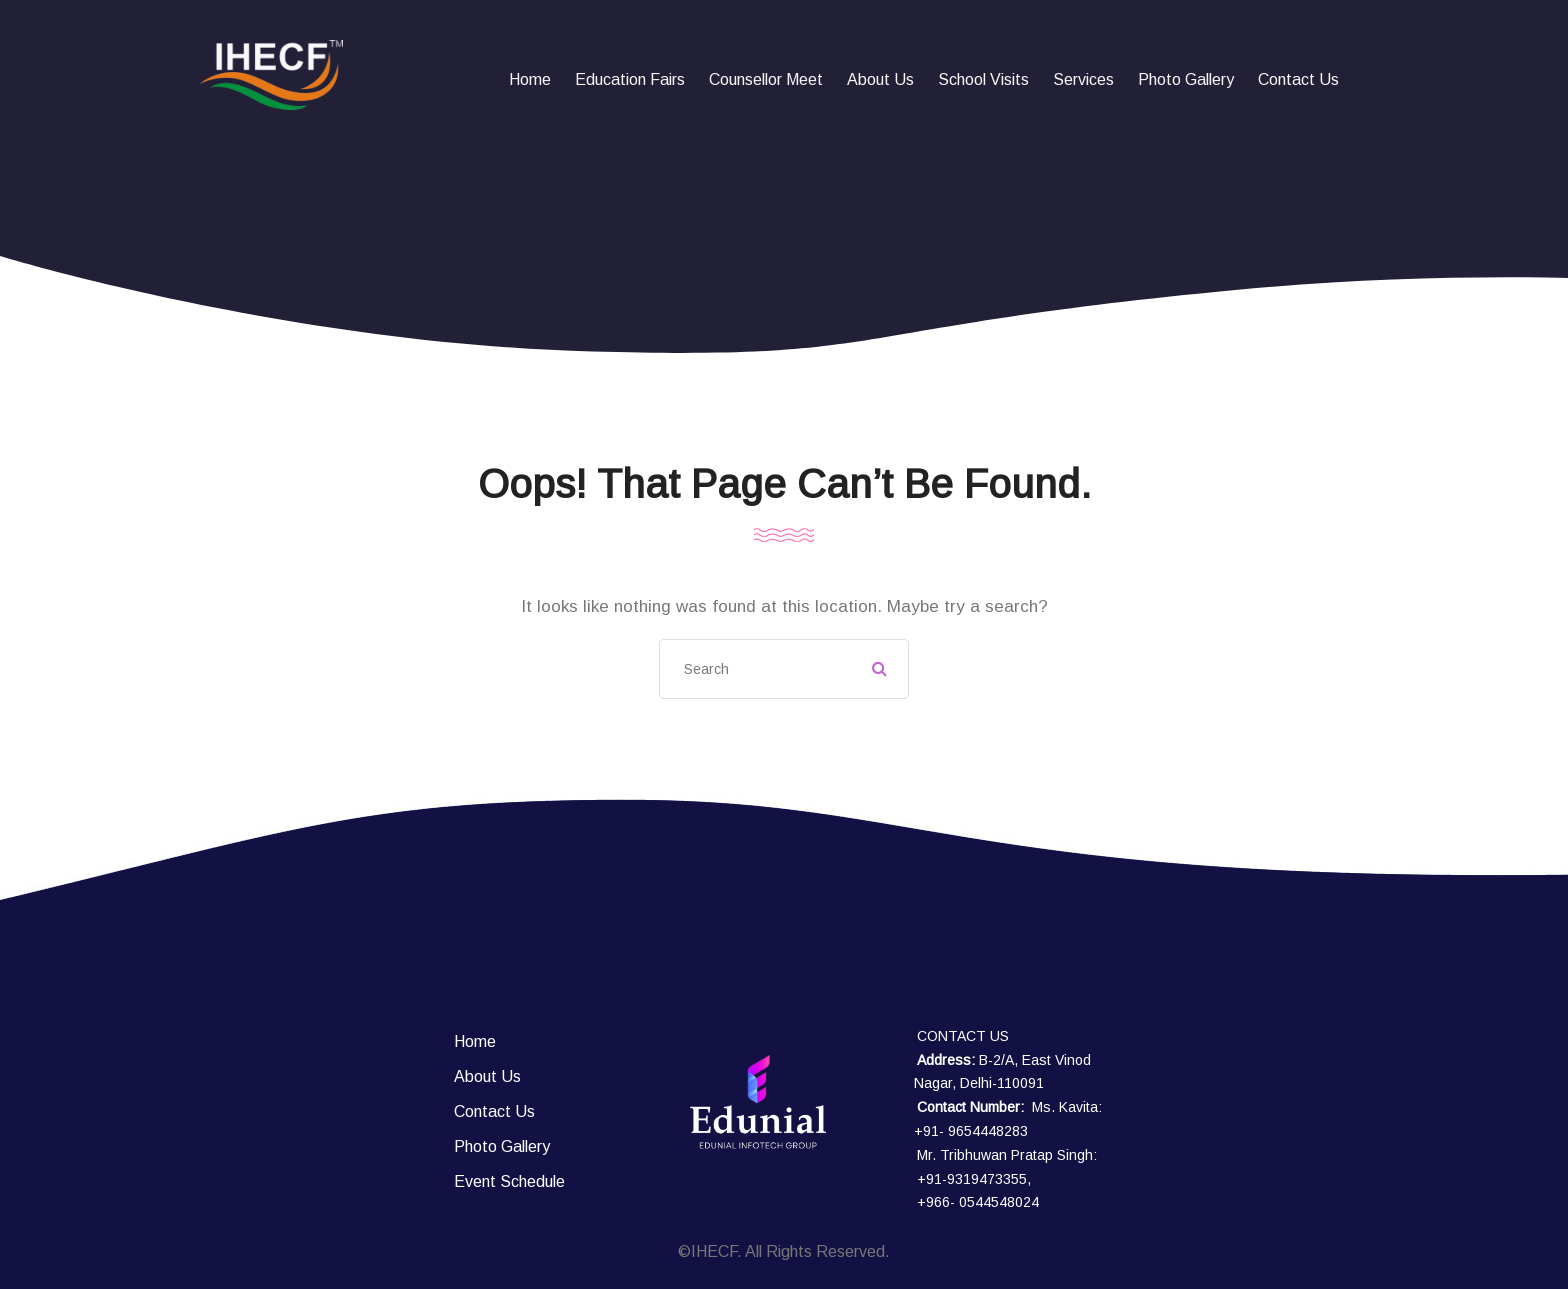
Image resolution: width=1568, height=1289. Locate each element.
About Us (880, 79)
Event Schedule (509, 1181)
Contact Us (1298, 79)
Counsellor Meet (766, 79)
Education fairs (630, 79)
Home (530, 79)
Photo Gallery (1186, 79)
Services (1083, 79)
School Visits (983, 79)
